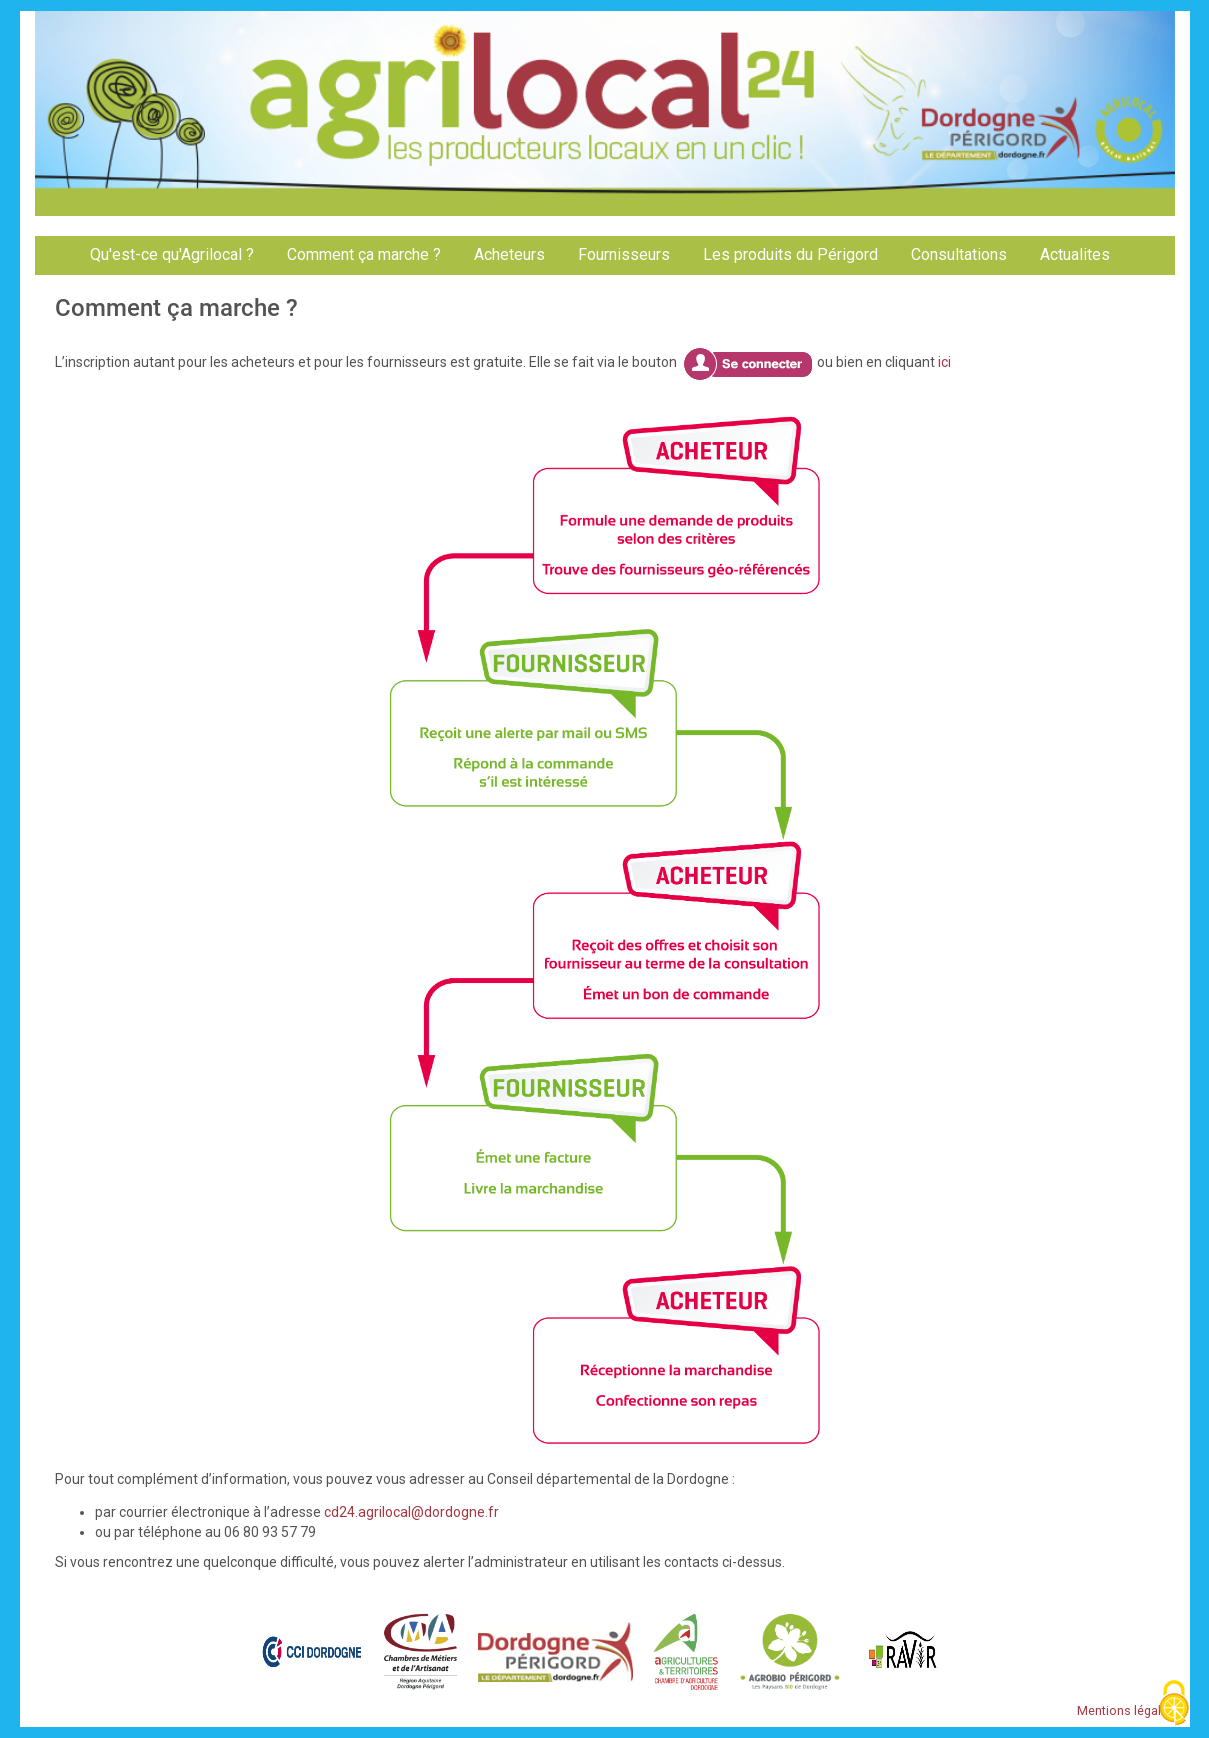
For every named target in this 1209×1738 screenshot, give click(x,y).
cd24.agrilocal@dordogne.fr (411, 1512)
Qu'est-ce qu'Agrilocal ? (172, 254)
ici (944, 362)
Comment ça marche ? (364, 254)
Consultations (959, 254)
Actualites (1075, 254)
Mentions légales (1126, 1710)
